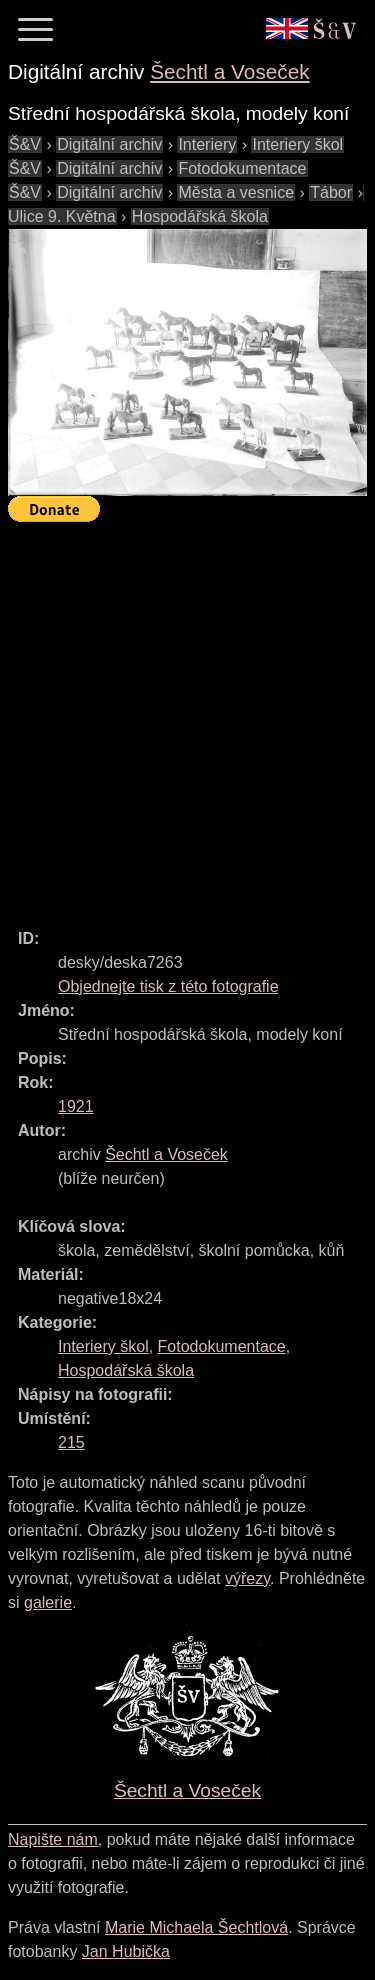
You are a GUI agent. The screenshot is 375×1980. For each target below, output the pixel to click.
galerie (48, 1602)
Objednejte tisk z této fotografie (168, 986)
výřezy (247, 1578)
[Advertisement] (187, 716)
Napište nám (53, 1839)
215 (71, 1442)
